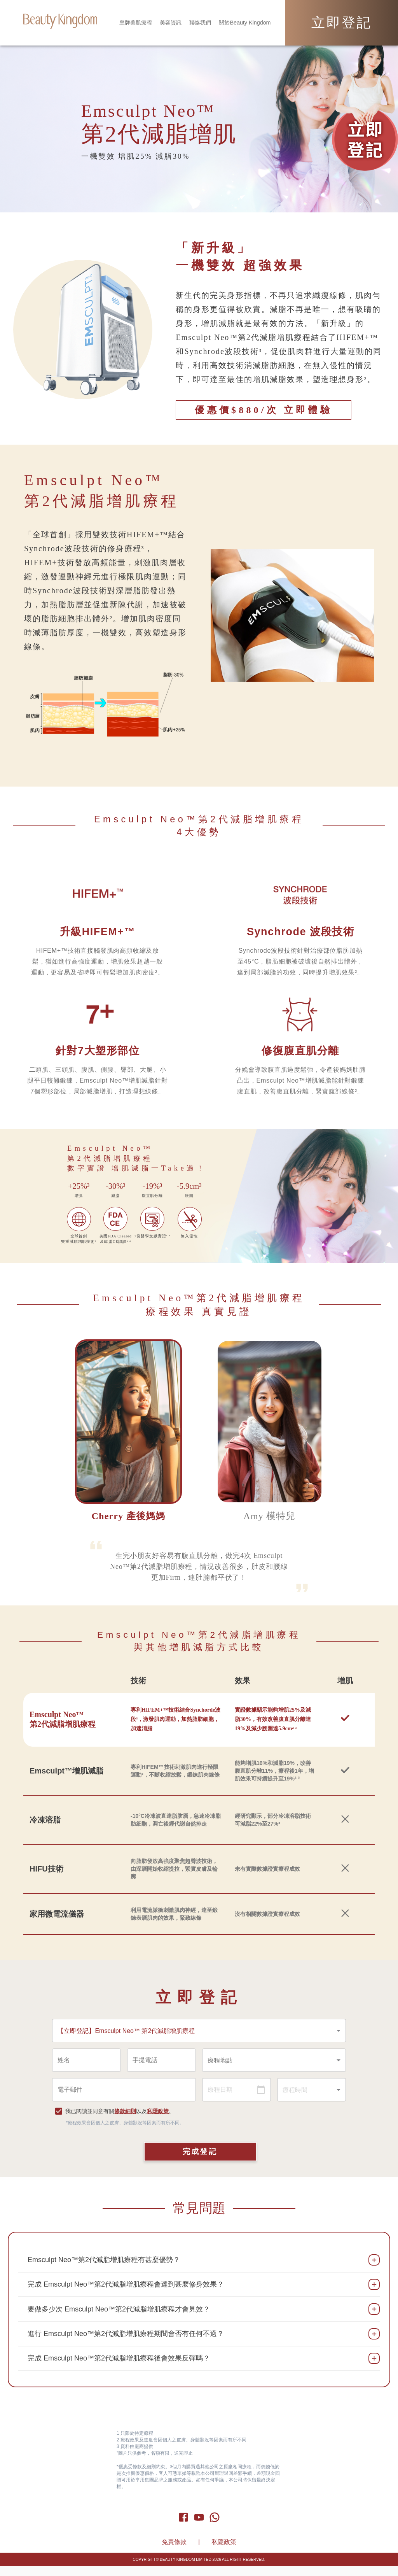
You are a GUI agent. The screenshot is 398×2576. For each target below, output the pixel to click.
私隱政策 (158, 2111)
